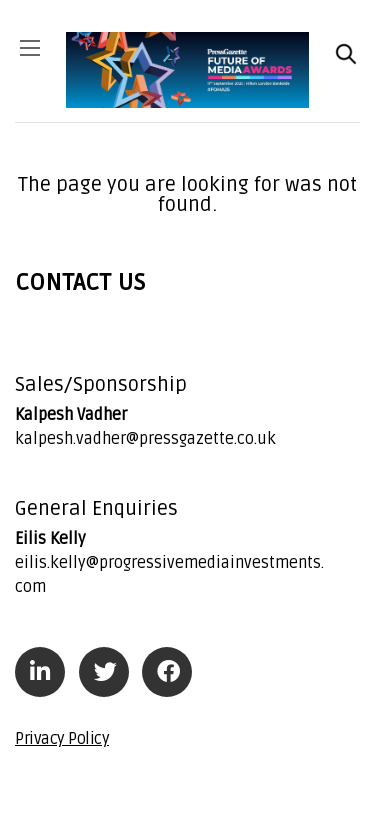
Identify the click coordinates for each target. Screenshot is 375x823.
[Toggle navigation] (36, 55)
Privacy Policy (62, 739)
